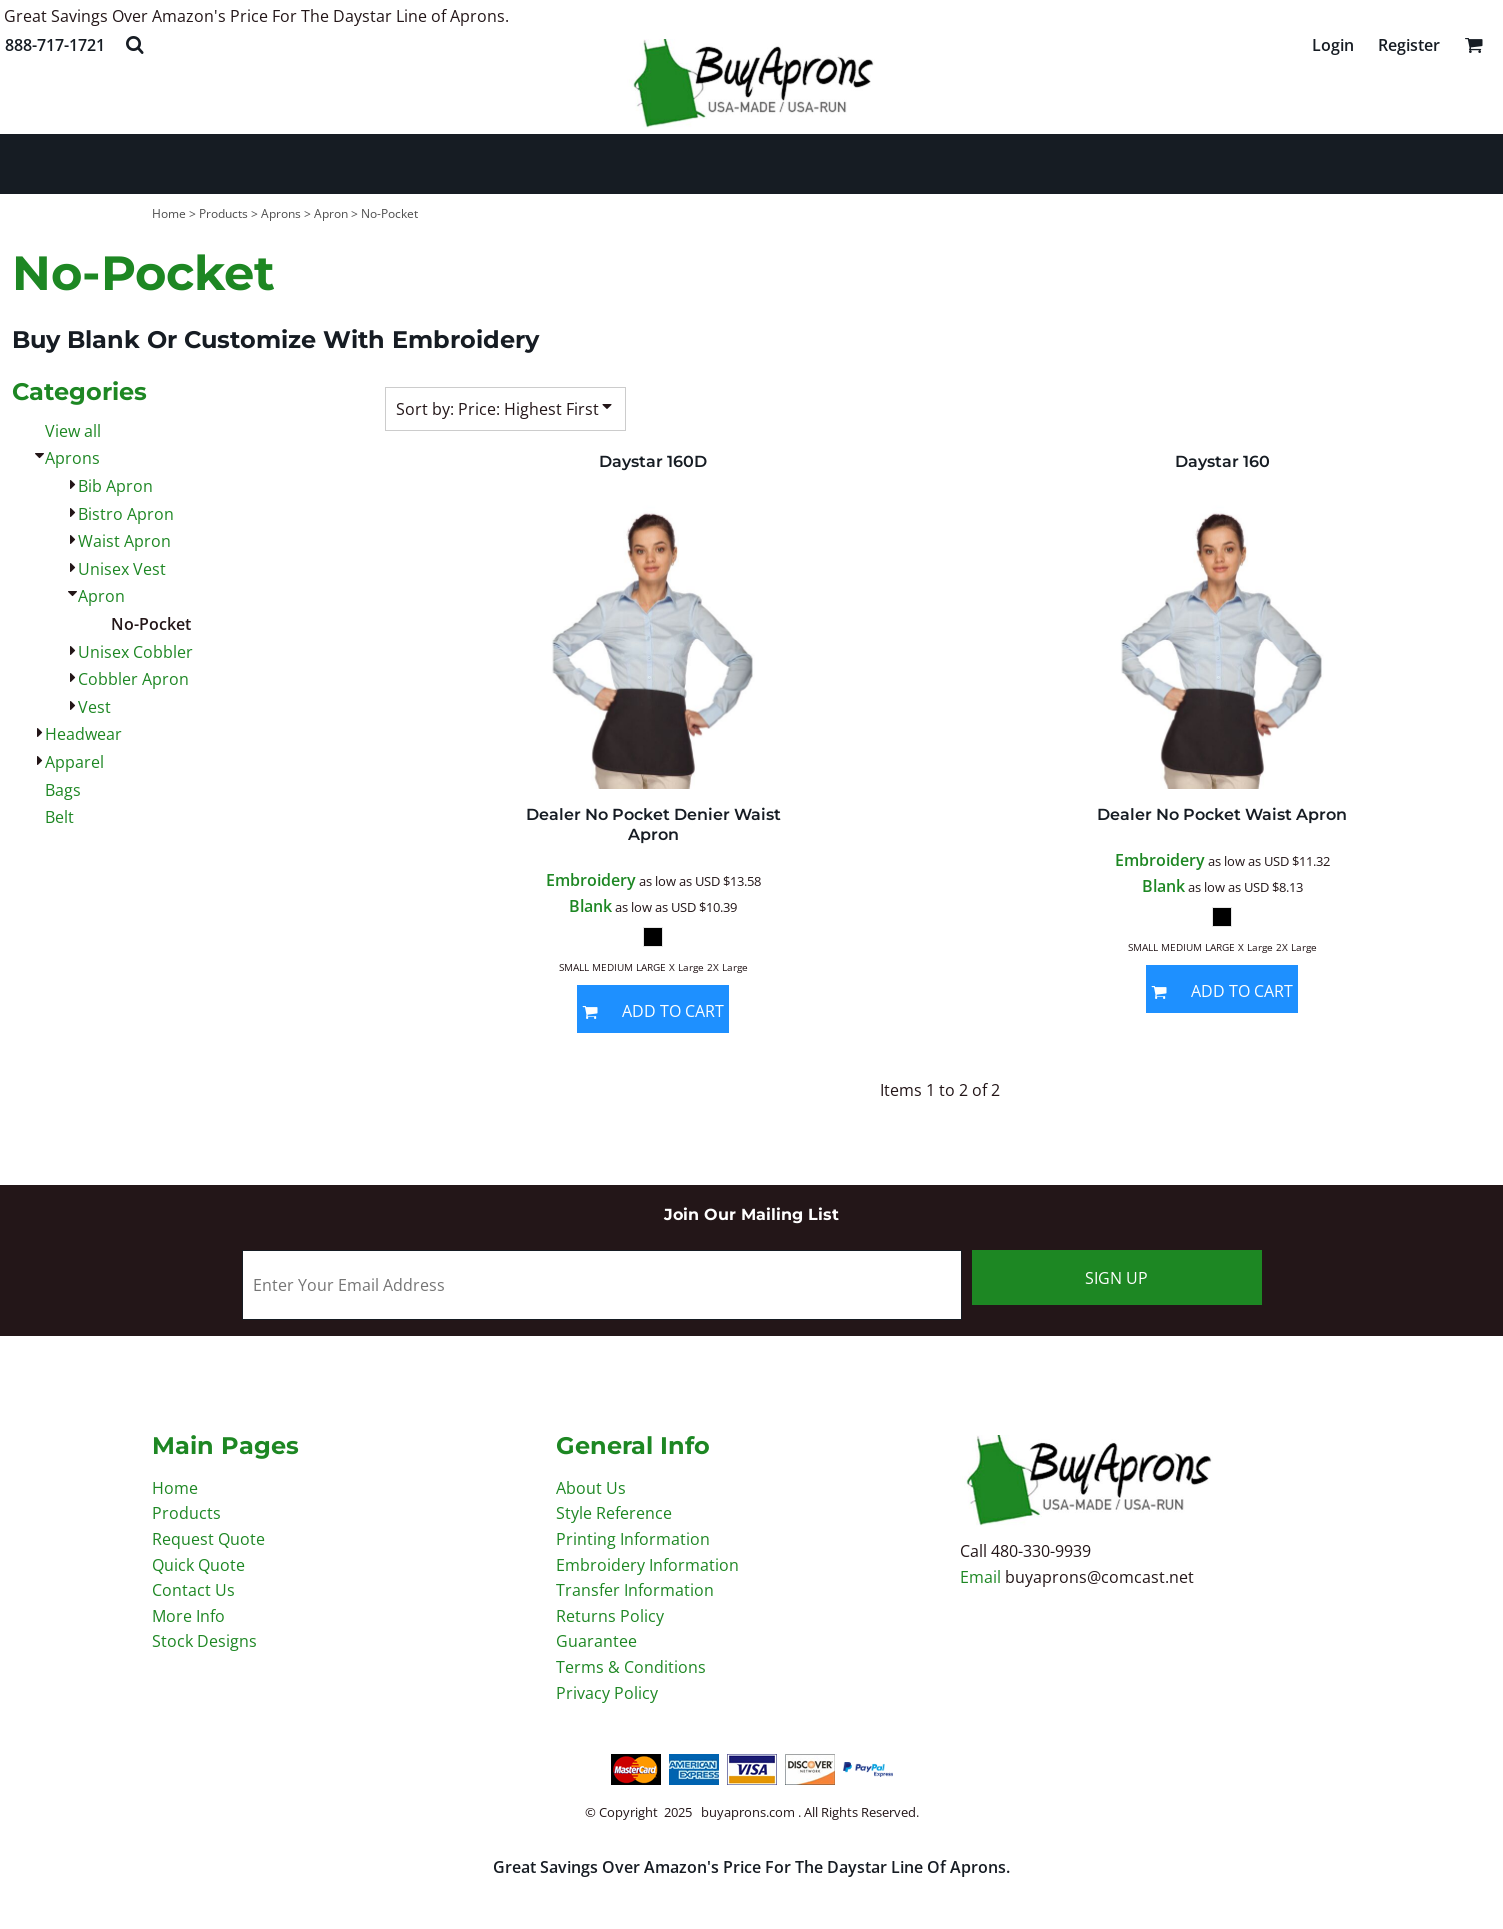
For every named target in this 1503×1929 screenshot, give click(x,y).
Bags (63, 790)
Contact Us (193, 1590)
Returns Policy (610, 1616)
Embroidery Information (647, 1565)
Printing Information (633, 1539)
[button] (134, 44)
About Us (591, 1488)
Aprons (281, 213)
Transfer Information (635, 1590)
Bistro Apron (126, 514)
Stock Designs (204, 1641)
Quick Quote (198, 1565)
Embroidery (591, 880)
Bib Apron (115, 486)
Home (169, 213)
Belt (59, 817)
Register (1409, 45)
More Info (188, 1616)
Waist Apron (124, 541)
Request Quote (208, 1539)
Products (223, 213)
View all (73, 431)
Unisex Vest (122, 569)
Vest (94, 707)
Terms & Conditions (631, 1667)
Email (982, 1577)
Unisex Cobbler (135, 652)
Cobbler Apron (133, 679)
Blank (590, 906)
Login (1333, 45)
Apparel (74, 762)
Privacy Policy (607, 1693)
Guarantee (596, 1641)
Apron (331, 213)
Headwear (83, 734)
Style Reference (614, 1513)
